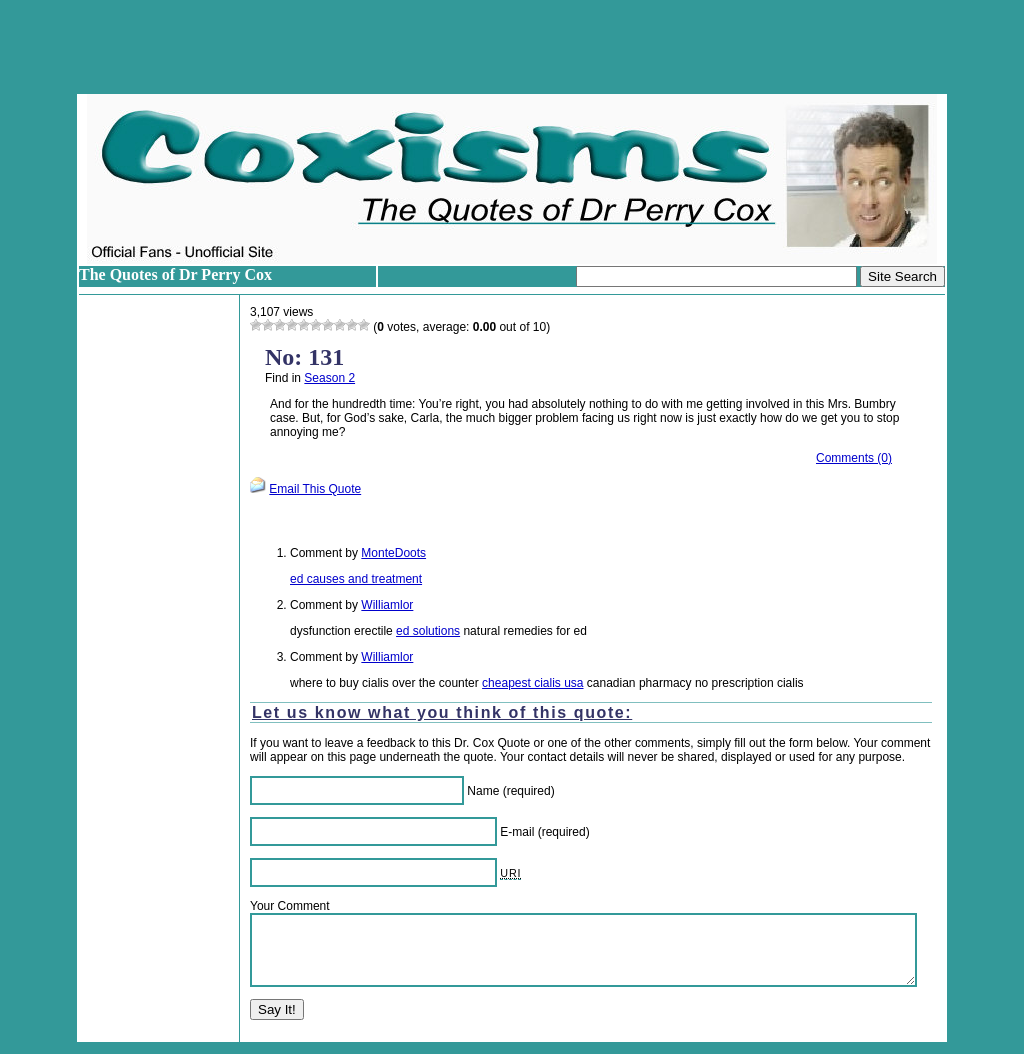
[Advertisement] (512, 47)
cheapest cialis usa (532, 683)
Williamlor (387, 605)
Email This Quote (315, 489)
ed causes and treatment (356, 579)
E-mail (517, 832)
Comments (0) (854, 458)
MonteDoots (393, 553)
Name (483, 791)
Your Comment (290, 906)
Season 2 (329, 378)
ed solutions (428, 631)
